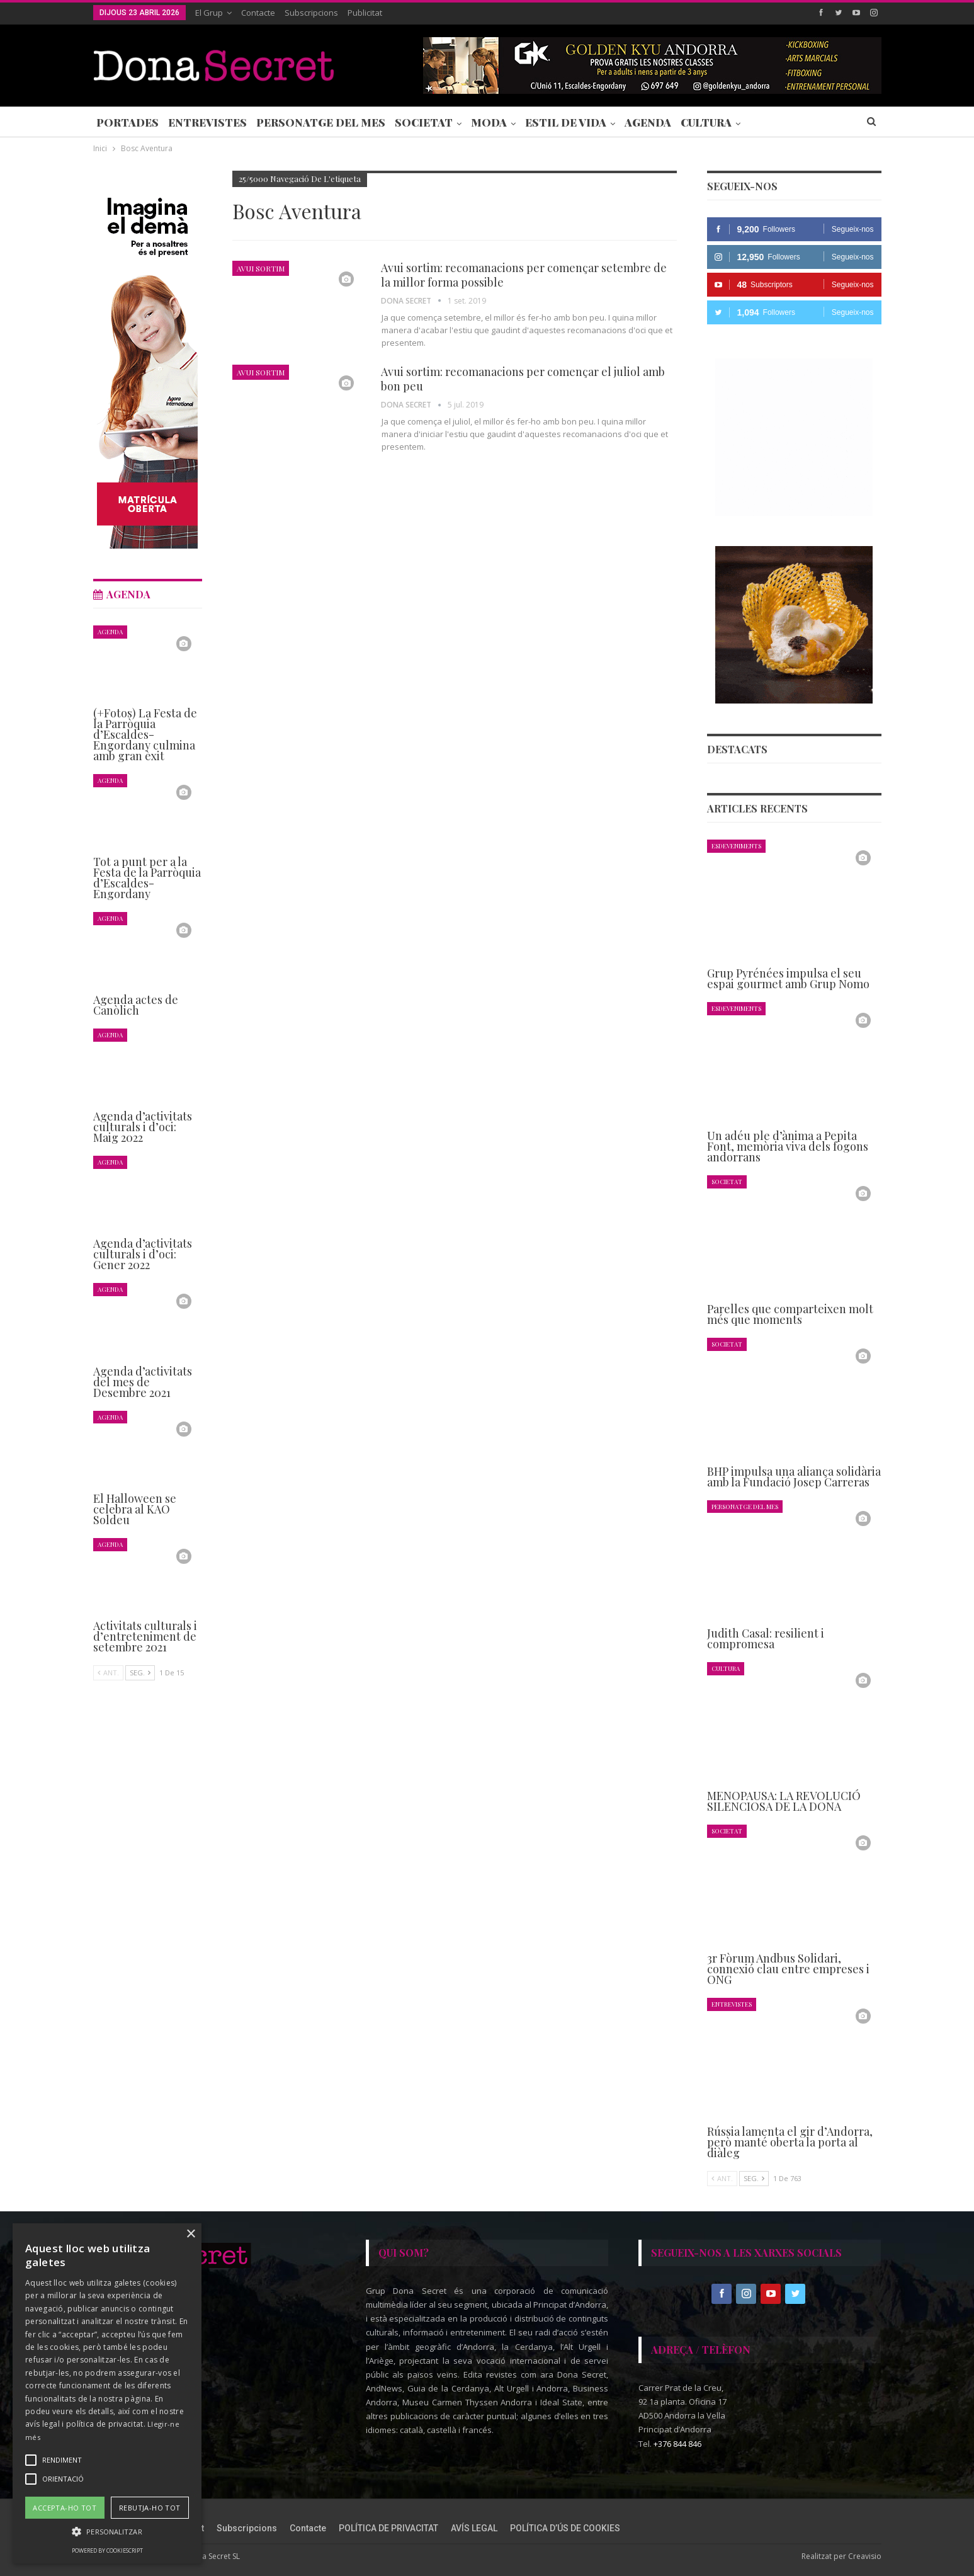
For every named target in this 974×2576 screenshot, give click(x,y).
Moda (489, 122)
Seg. (754, 2178)
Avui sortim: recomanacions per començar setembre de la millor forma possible (524, 275)
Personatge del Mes (320, 122)
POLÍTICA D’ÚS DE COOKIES (565, 2528)
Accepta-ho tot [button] (64, 2507)
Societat (424, 122)
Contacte (258, 12)
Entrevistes (207, 122)
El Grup (209, 12)
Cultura (706, 122)
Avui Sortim (261, 268)
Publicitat (365, 12)
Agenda (648, 122)
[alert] (107, 2393)
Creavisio (864, 2556)
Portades (127, 122)
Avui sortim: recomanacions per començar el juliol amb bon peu (523, 379)
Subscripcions (311, 12)
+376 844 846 (677, 2443)
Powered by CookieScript (107, 2550)
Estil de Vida (565, 122)
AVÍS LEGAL (474, 2528)
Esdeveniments (736, 845)
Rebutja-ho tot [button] (150, 2507)
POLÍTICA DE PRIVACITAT (388, 2528)
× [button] (190, 2234)
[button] (107, 2531)
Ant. (722, 2178)
